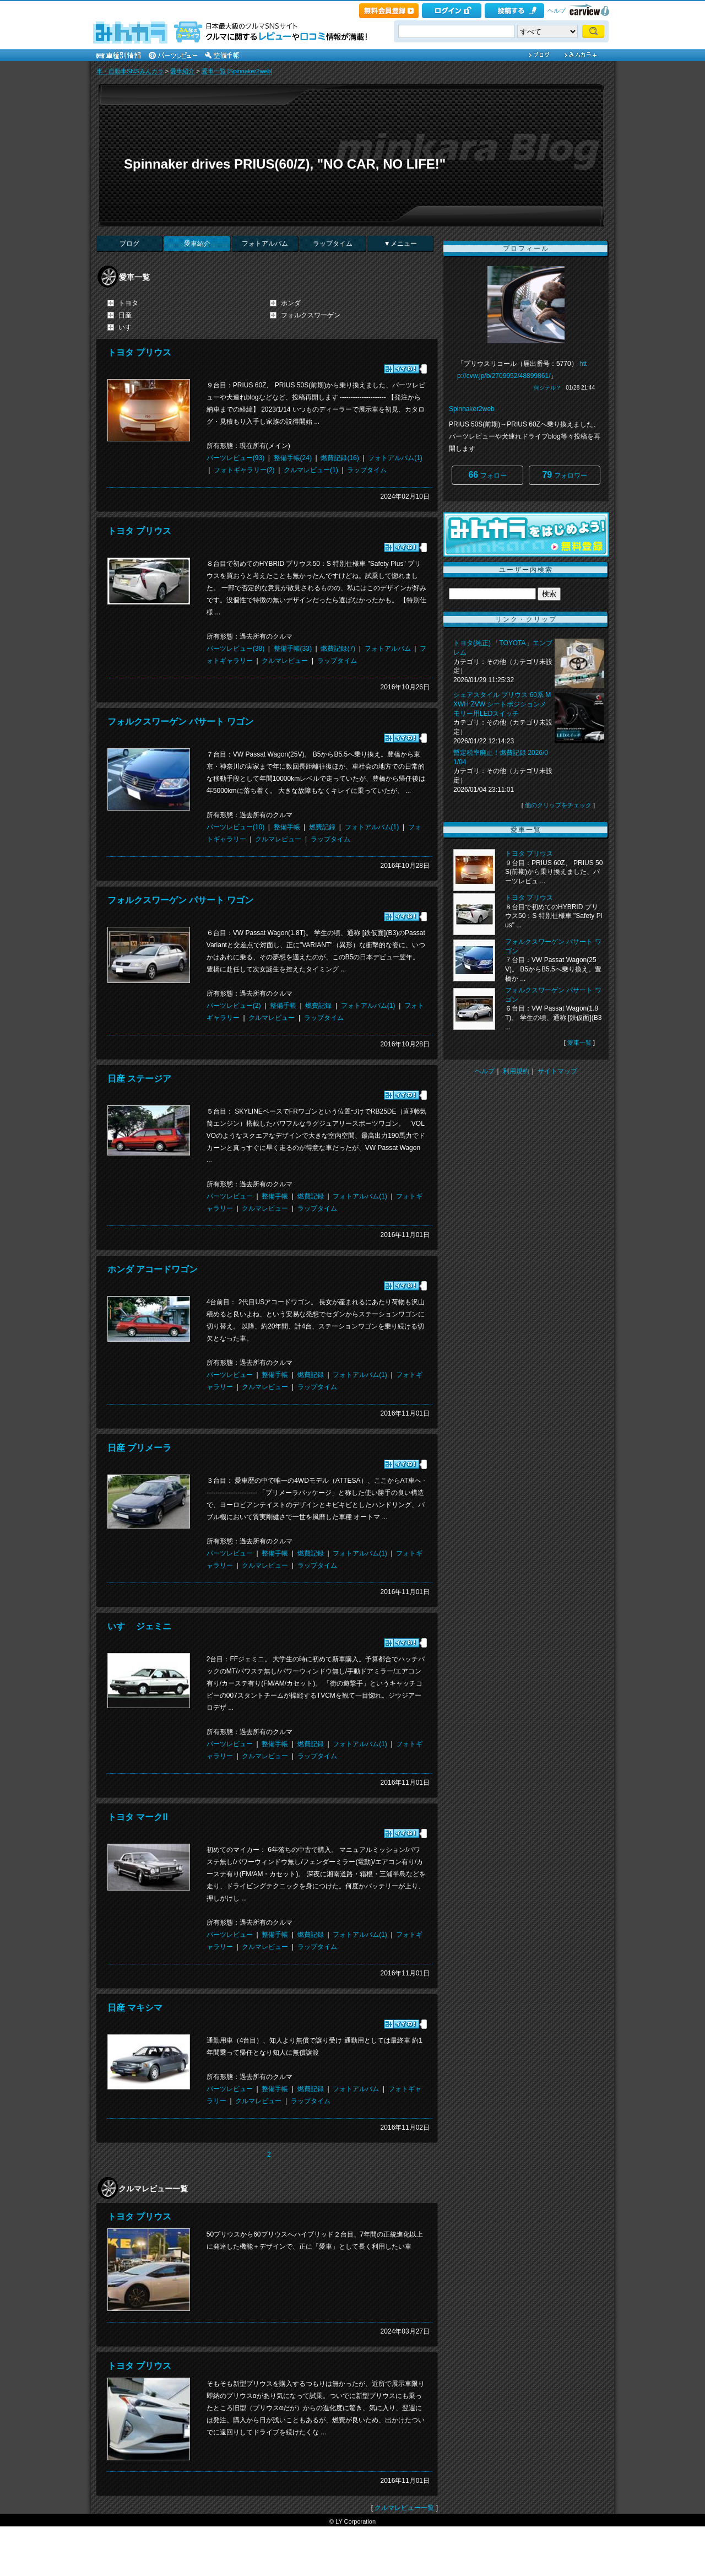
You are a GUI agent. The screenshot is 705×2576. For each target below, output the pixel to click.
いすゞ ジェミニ (139, 1626)
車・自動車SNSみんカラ (130, 71)
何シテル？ (547, 388)
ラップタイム (332, 243)
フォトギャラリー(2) (244, 470)
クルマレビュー (285, 661)
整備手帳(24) (293, 458)
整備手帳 (287, 827)
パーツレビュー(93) (235, 458)
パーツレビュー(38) (235, 648)
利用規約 (516, 1071)
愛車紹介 (182, 71)
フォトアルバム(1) (395, 458)
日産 (125, 315)
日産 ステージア (139, 1078)
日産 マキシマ (134, 2007)
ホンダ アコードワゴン (152, 1269)
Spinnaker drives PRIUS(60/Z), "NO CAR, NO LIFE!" (285, 163)
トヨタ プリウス (139, 352)
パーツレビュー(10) (235, 827)
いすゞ (128, 327)
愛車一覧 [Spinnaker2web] (237, 71)
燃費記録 (322, 827)
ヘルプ (556, 10)
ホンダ (291, 303)
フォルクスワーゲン (310, 315)
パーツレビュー (230, 1196)
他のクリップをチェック (558, 805)
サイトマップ (557, 1071)
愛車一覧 (579, 1042)
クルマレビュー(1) (311, 470)
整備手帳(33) (293, 648)
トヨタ (128, 303)
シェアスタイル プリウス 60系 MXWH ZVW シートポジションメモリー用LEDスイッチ (502, 704)
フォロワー (564, 474)
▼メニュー (400, 243)
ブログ (129, 243)
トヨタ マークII (137, 1817)
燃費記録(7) (338, 648)
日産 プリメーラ (139, 1447)
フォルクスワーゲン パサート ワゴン (180, 721)
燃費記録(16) (340, 458)
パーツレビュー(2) (234, 1005)
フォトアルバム (265, 243)
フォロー (487, 474)
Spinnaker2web (472, 409)
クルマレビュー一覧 (404, 2508)
